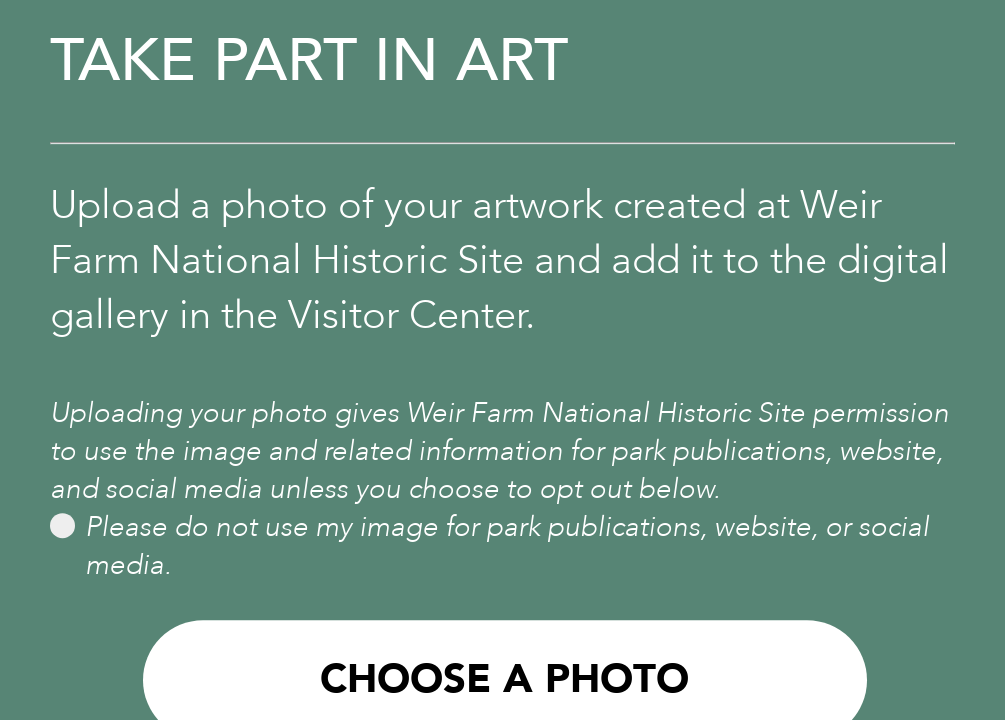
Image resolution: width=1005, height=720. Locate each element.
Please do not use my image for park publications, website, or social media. (489, 546)
